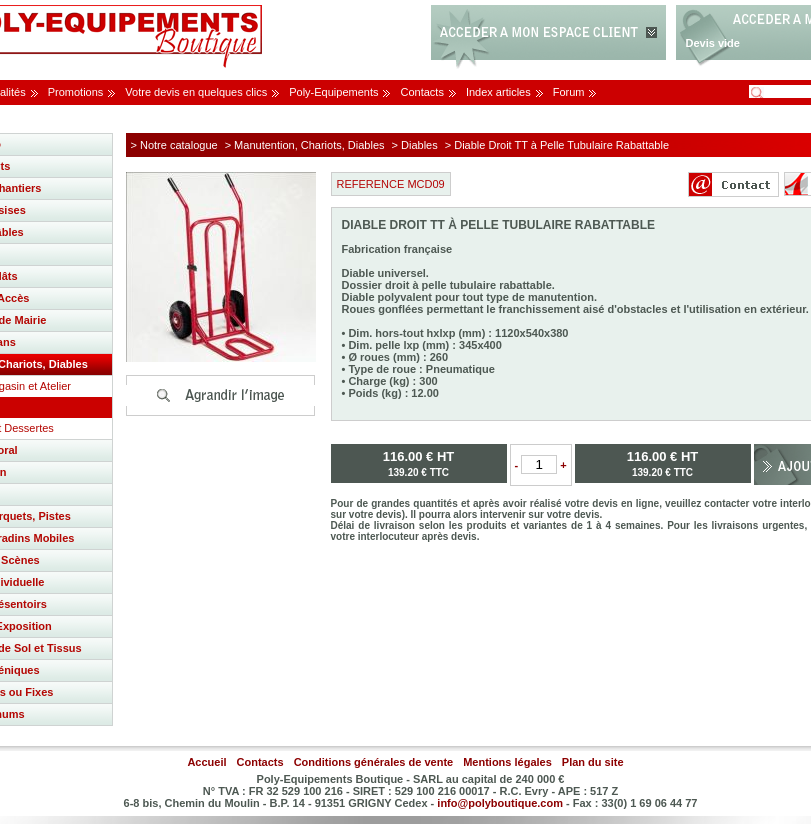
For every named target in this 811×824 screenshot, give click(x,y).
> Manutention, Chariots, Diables (305, 145)
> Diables (415, 145)
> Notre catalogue (174, 145)
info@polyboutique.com (500, 803)
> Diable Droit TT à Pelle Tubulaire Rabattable (557, 145)
